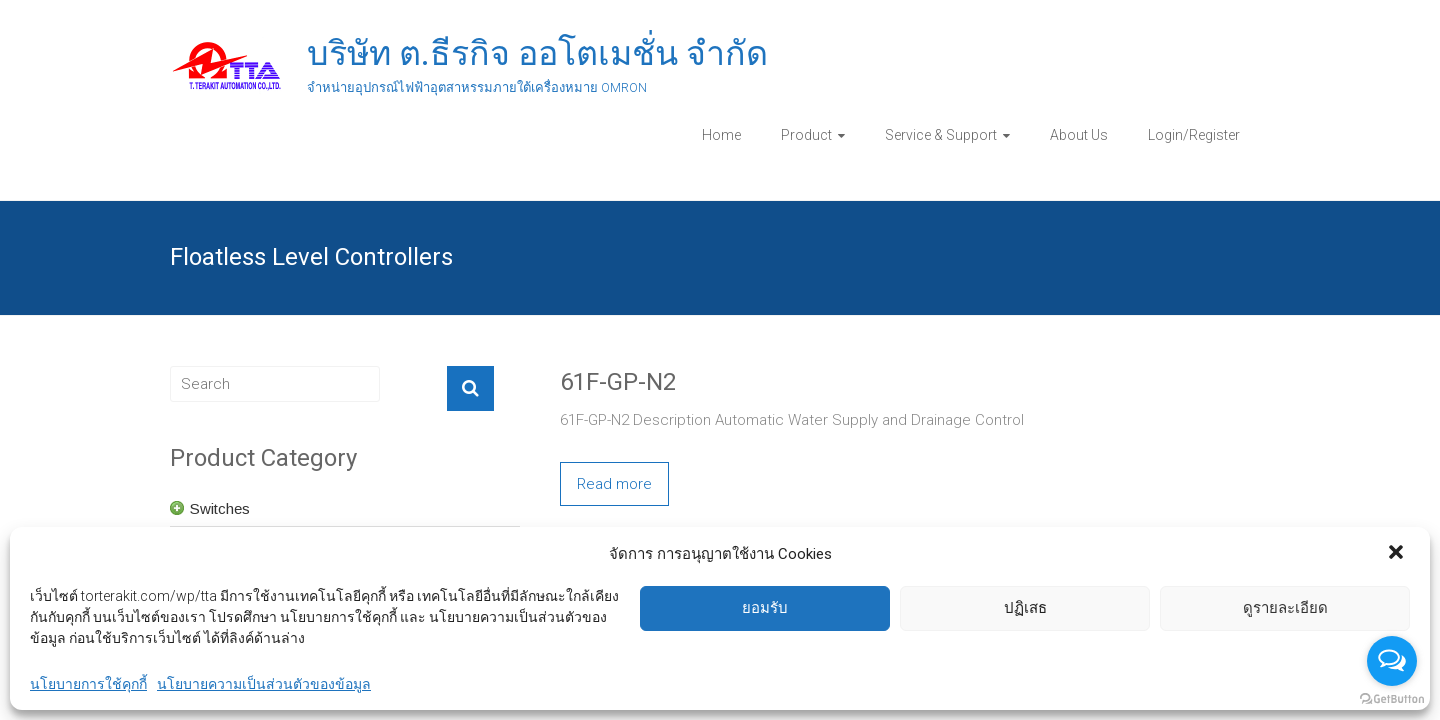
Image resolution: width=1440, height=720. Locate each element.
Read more (614, 484)
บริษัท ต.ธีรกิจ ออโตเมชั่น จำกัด (537, 53)
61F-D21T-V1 (628, 582)
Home (721, 135)
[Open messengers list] (1392, 661)
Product (806, 135)
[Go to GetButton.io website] (1392, 699)
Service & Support (941, 135)
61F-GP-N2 (618, 382)
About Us (1079, 135)
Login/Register (1194, 135)
